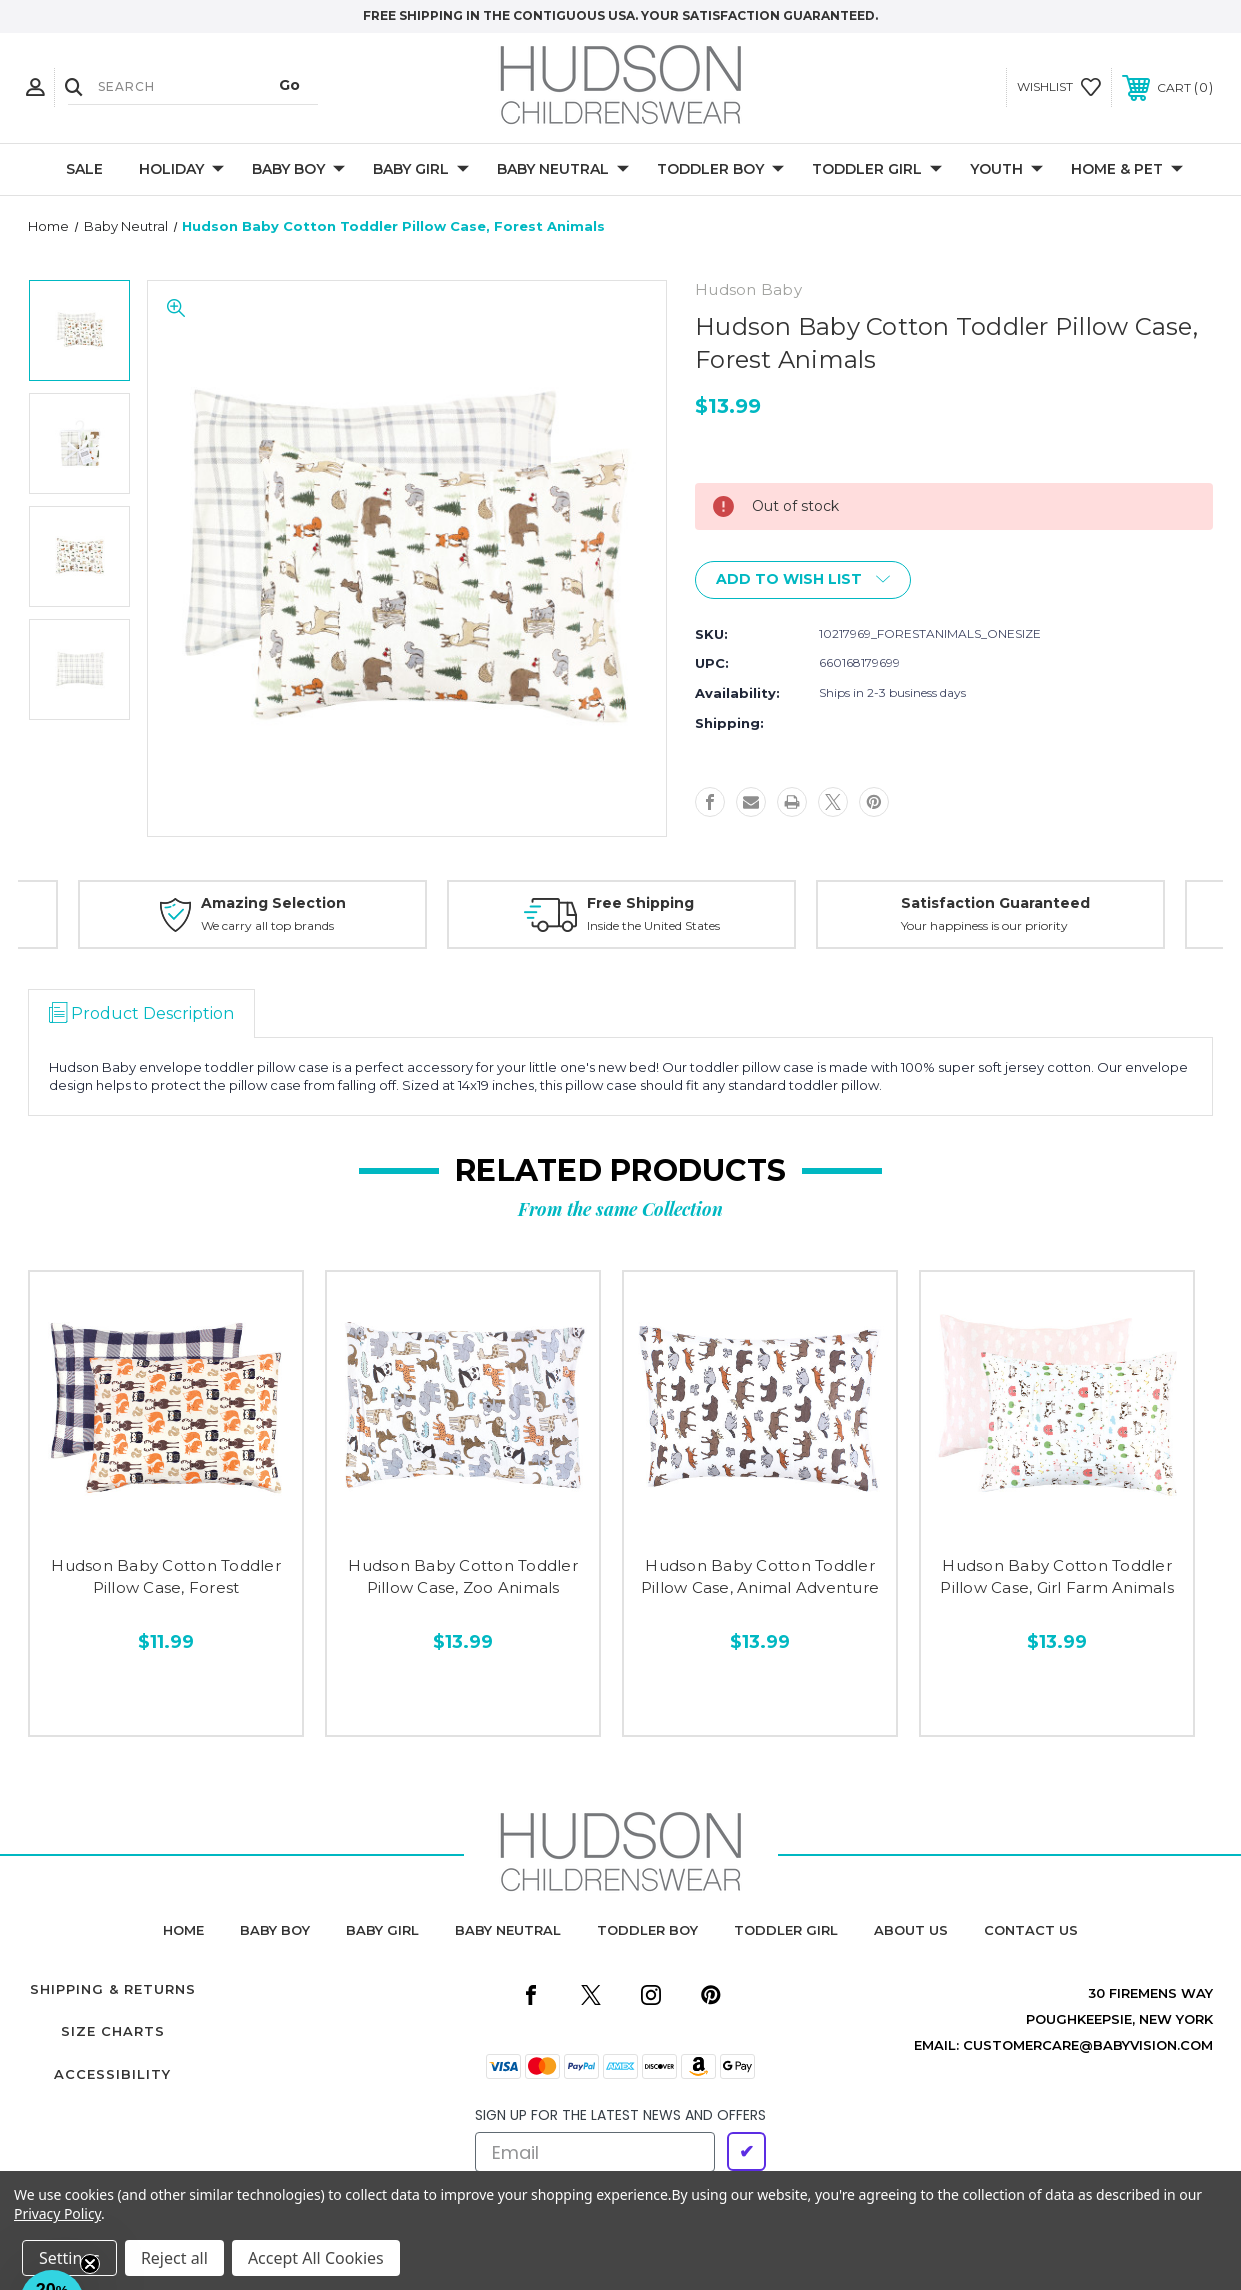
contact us (1031, 1930)
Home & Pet (1127, 170)
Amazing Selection (273, 903)
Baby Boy (298, 170)
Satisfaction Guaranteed (995, 903)
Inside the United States (653, 925)
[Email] (595, 2152)
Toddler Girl (877, 170)
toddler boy (647, 1930)
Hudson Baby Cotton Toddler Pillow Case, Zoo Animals (463, 1577)
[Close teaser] (90, 2264)
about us (911, 1930)
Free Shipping (640, 903)
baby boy (275, 1930)
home (183, 1930)
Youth (1006, 170)
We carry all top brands (267, 925)
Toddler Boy (720, 170)
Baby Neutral (563, 170)
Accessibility (112, 2074)
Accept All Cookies (316, 2258)
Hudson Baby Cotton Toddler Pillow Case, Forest (166, 1577)
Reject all (174, 2258)
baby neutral (508, 1930)
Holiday (181, 170)
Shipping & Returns (113, 1989)
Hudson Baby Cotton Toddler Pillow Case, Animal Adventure (760, 1577)
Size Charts (113, 2031)
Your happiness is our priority (984, 925)
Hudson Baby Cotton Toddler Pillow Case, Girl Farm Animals (1057, 1577)
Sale (84, 169)
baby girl (382, 1930)
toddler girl (786, 1930)
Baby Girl (421, 170)
